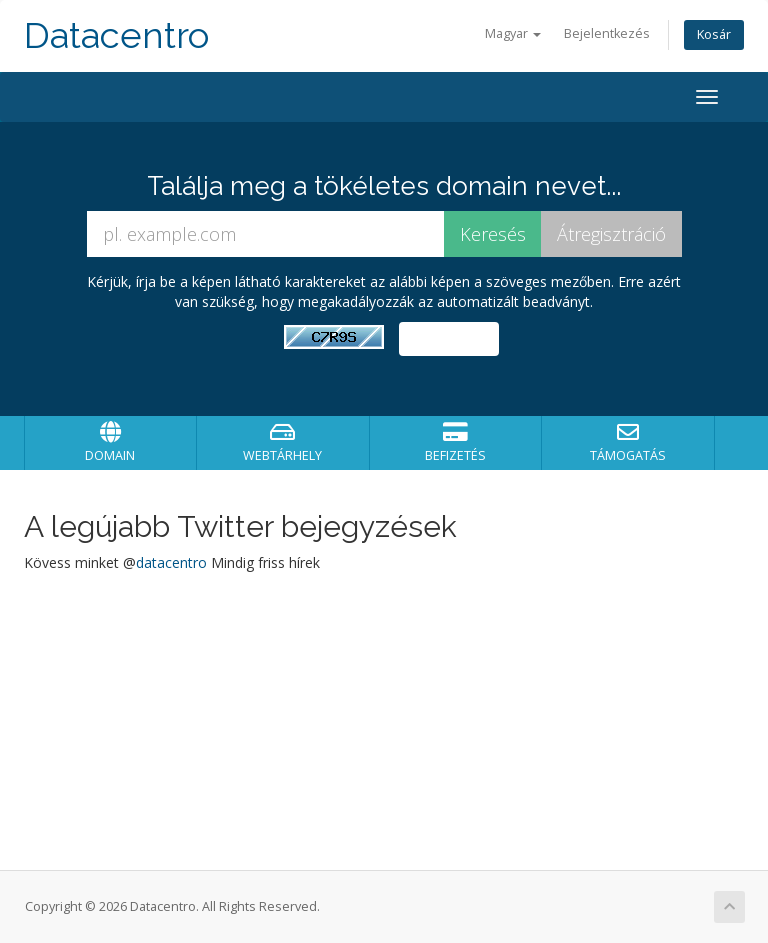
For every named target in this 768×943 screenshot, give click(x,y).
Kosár (714, 34)
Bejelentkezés (607, 33)
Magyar (513, 33)
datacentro (171, 562)
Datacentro (116, 35)
